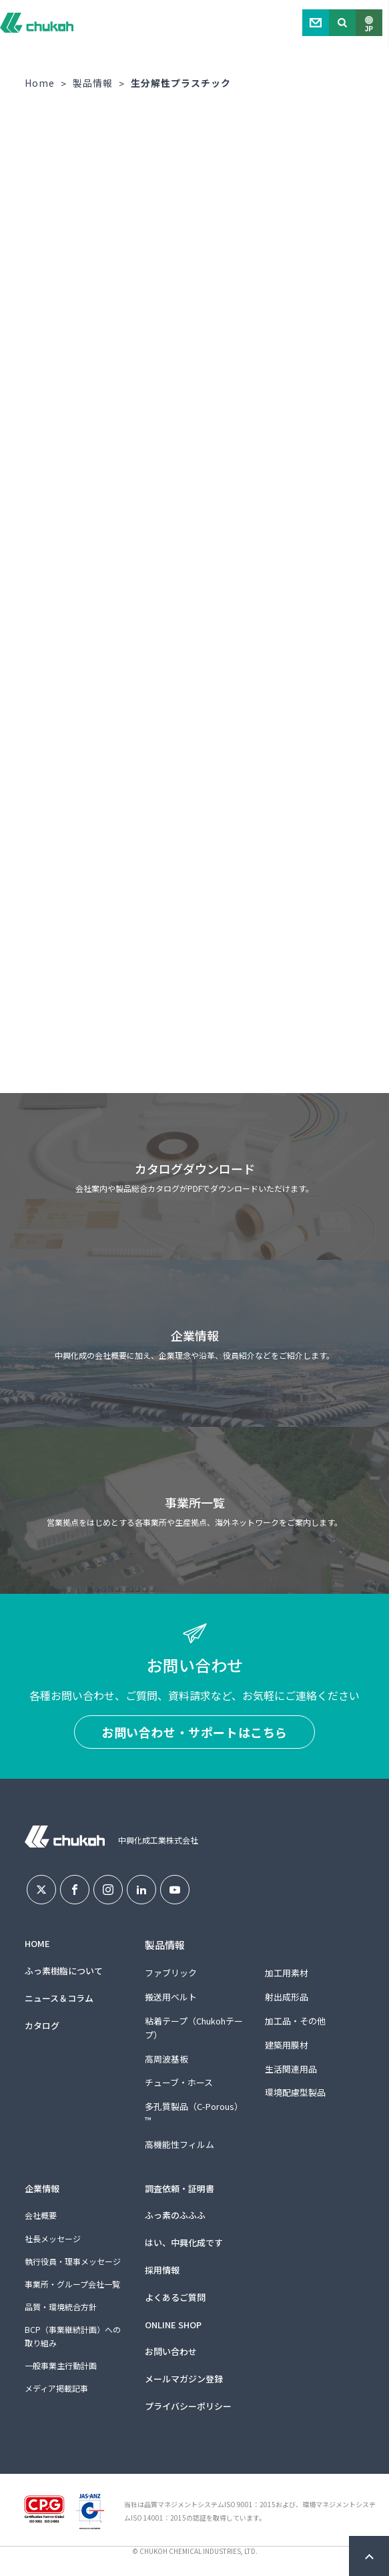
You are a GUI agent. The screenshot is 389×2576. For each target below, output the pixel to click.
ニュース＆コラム (59, 1998)
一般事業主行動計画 (61, 2365)
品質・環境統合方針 (61, 2306)
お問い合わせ (171, 2351)
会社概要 (41, 2215)
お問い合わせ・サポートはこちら (194, 1732)
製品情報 (93, 82)
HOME (37, 1943)
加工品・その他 (295, 2020)
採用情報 (162, 2270)
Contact (315, 22)
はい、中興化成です (184, 2242)
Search (342, 22)
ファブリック (171, 1972)
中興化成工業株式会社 (36, 23)
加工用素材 (286, 1972)
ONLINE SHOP (173, 2324)
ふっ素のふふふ (175, 2215)
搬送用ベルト (171, 1996)
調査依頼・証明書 (179, 2188)
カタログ (42, 2025)
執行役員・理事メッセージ (73, 2261)
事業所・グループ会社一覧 (72, 2284)
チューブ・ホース (179, 2082)
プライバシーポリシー (188, 2406)
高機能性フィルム (179, 2144)
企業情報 (42, 2188)
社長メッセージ (53, 2238)
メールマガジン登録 (184, 2378)
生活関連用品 (291, 2069)
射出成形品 (286, 1996)
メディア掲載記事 (56, 2388)
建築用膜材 (286, 2044)
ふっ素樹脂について (64, 1970)
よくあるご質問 (175, 2297)
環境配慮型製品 (295, 2092)
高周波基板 (166, 2059)
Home (40, 82)
